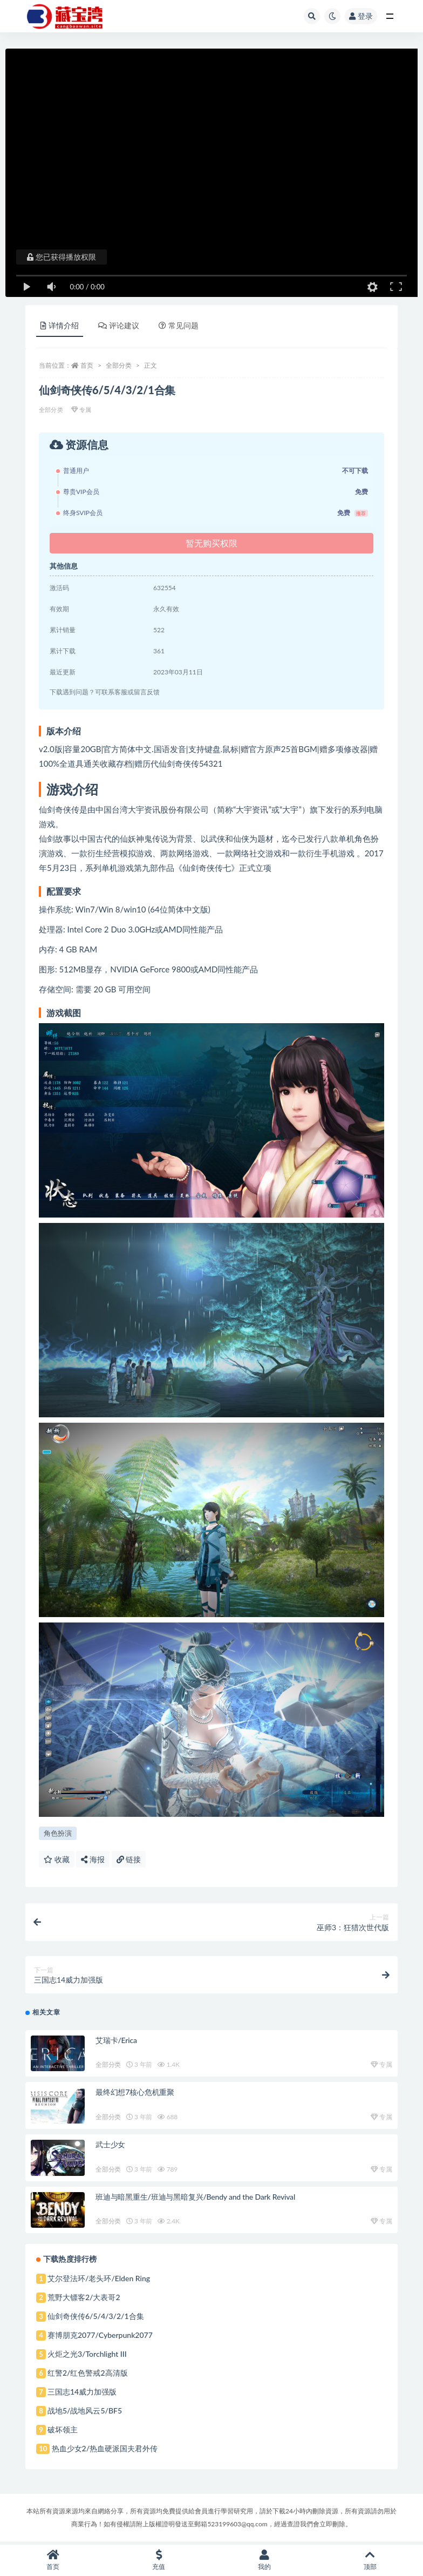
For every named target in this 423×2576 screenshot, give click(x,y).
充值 (159, 2560)
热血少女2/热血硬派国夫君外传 (105, 2450)
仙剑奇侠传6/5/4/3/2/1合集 (95, 2318)
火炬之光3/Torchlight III (87, 2356)
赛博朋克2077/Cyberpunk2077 (100, 2337)
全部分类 (119, 365)
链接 (129, 1859)
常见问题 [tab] (179, 325)
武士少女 (110, 2146)
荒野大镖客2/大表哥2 (83, 2299)
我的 (264, 2560)
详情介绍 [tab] (59, 325)
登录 (361, 16)
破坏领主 (62, 2431)
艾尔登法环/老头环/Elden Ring (98, 2280)
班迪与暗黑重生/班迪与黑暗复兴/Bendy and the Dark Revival (195, 2198)
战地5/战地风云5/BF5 (84, 2412)
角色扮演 (58, 1833)
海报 (93, 1859)
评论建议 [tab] (118, 325)
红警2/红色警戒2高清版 (87, 2374)
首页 (86, 365)
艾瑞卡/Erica (116, 2042)
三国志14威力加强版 (82, 2393)
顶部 (370, 2560)
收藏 (57, 1859)
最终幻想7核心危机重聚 (134, 2094)
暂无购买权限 (211, 543)
